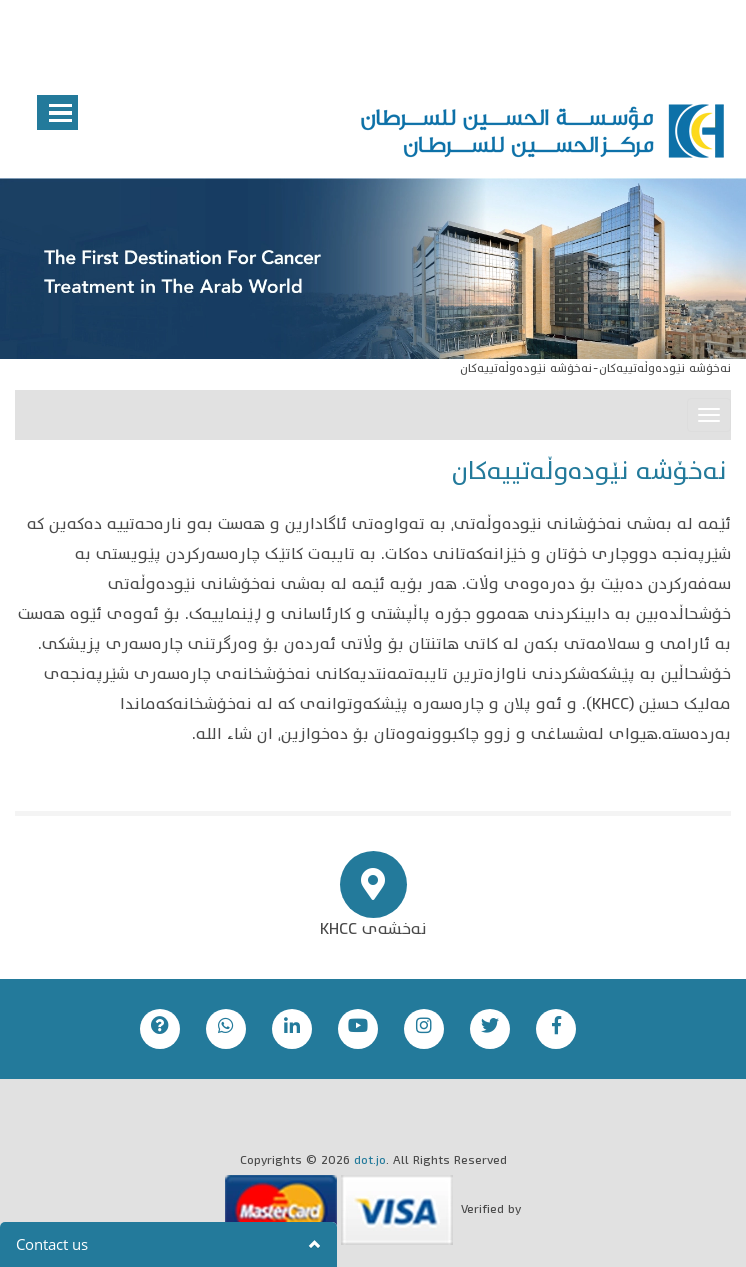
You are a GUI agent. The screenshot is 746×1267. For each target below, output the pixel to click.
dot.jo (370, 1161)
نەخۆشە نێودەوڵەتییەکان (665, 369)
